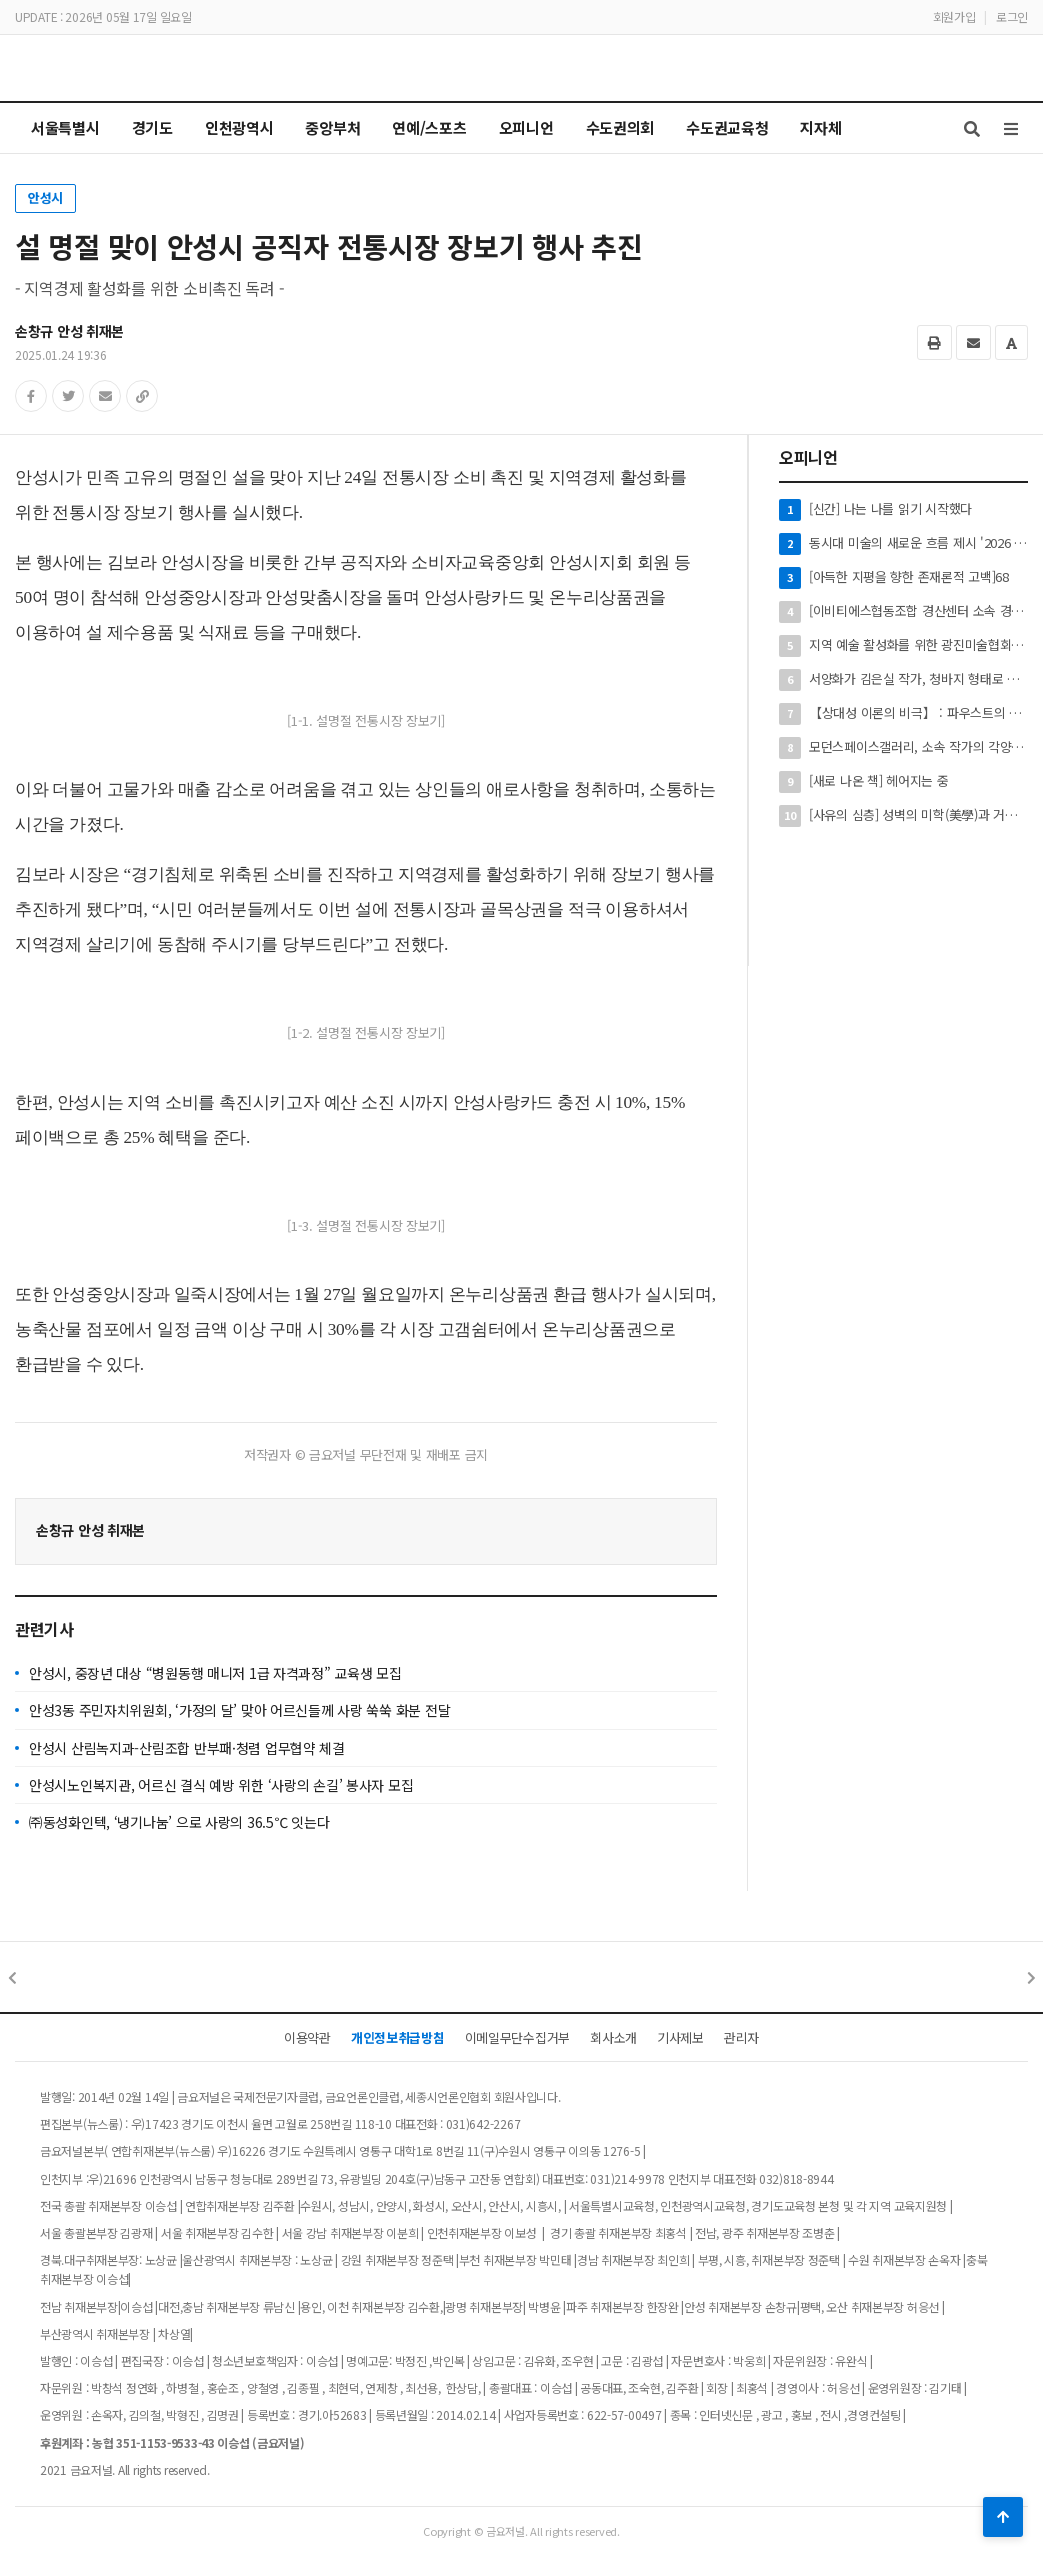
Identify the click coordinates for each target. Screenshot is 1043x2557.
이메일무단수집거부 (517, 2037)
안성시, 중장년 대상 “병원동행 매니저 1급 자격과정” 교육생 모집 (215, 1673)
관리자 (741, 2037)
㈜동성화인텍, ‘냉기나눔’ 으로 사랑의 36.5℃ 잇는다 (179, 1822)
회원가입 (954, 16)
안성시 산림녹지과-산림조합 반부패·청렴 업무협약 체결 (187, 1748)
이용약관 (307, 2037)
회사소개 (613, 2037)
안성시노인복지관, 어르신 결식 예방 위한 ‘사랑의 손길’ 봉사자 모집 (221, 1785)
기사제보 (680, 2037)
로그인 (1012, 16)
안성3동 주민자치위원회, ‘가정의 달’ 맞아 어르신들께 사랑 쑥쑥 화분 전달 (239, 1710)
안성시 (45, 197)
